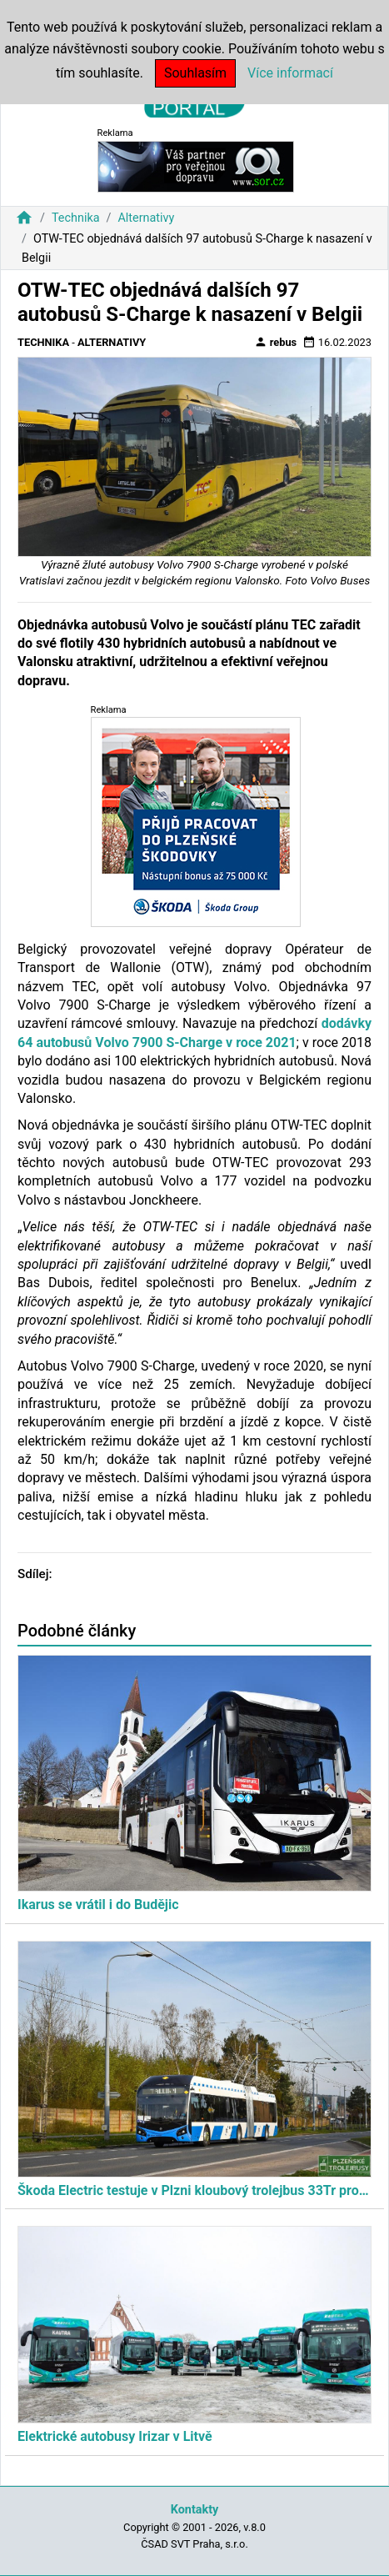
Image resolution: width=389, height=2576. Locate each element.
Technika (76, 218)
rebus (275, 341)
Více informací (290, 73)
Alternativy (145, 218)
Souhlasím (195, 73)
